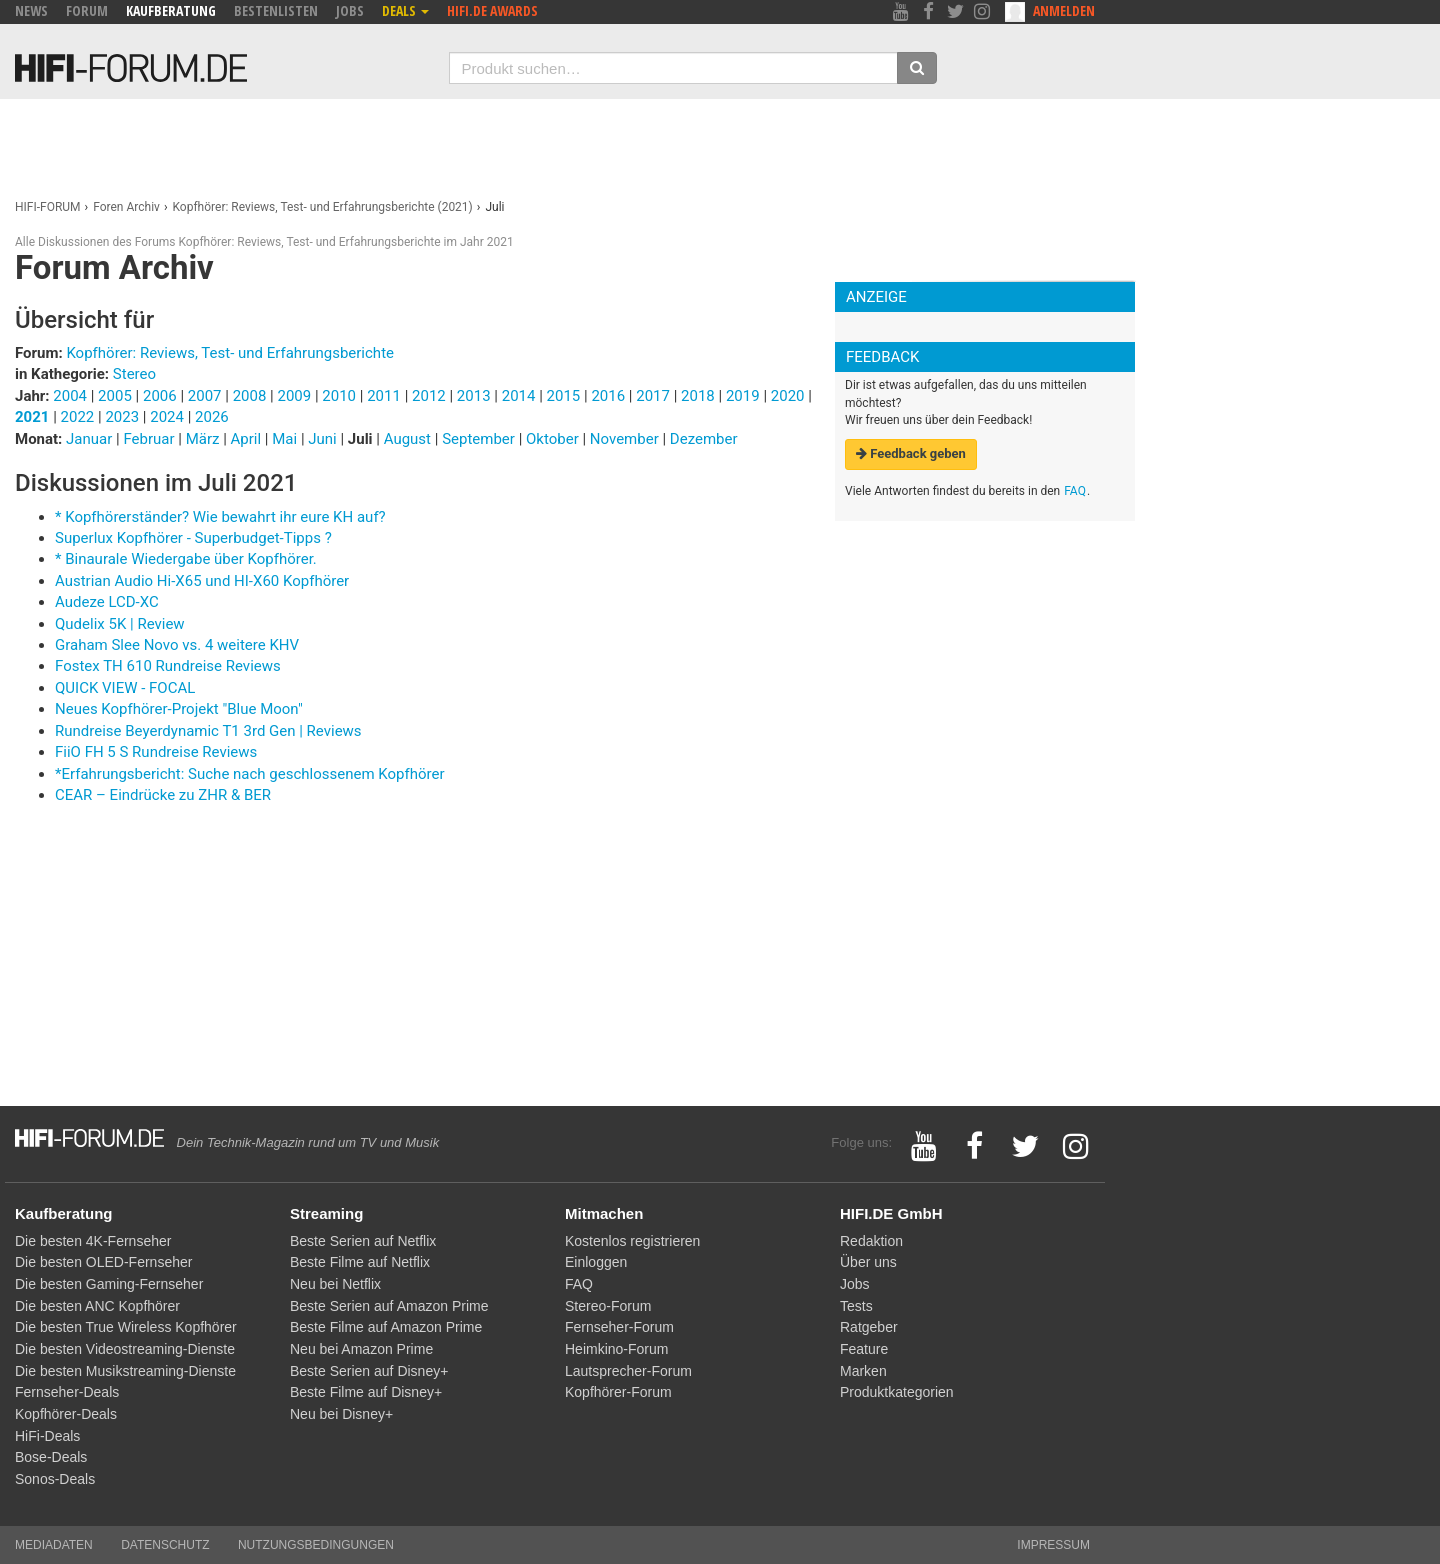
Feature (864, 1349)
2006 (160, 396)
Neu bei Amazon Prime (361, 1349)
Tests (856, 1306)
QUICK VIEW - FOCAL (125, 688)
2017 (653, 396)
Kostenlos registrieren (632, 1241)
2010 (339, 396)
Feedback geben (911, 453)
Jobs (350, 10)
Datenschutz (165, 1545)
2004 (70, 396)
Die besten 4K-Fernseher (93, 1241)
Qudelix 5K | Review (120, 624)
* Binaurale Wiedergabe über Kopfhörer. (186, 559)
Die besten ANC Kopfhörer (97, 1306)
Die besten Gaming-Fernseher (109, 1284)
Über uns (868, 1262)
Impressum (1053, 1545)
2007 (205, 396)
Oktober (554, 439)
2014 (519, 396)
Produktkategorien (897, 1392)
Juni (324, 439)
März (205, 439)
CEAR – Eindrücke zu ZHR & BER (163, 795)
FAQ (1075, 491)
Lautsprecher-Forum (628, 1371)
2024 (167, 417)
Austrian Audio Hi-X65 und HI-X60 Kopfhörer (202, 581)
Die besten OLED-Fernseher (103, 1262)
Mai (286, 439)
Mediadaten (54, 1545)
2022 (78, 417)
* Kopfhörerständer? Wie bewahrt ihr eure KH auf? (220, 517)
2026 (212, 417)
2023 (122, 417)
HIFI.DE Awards (492, 10)
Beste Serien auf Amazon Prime (389, 1306)
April (248, 439)
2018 (698, 396)
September (480, 439)
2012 (429, 396)
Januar (91, 439)
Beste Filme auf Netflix (360, 1262)
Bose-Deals (51, 1457)
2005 (115, 396)
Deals (405, 10)
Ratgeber (869, 1327)
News (31, 10)
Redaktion (871, 1241)
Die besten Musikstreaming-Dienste (125, 1371)
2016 (608, 396)
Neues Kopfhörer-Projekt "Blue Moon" (179, 709)
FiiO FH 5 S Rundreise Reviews (156, 752)
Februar (150, 439)
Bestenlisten (276, 10)
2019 (743, 396)
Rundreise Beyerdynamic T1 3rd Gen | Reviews (208, 731)
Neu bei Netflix (335, 1284)
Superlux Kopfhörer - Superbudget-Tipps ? (193, 538)
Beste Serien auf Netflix (363, 1241)
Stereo (134, 374)
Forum (87, 10)
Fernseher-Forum (619, 1327)
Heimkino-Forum (616, 1349)
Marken (863, 1371)
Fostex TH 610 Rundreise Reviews (168, 666)
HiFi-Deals (47, 1436)
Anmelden (1064, 10)
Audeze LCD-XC (107, 602)
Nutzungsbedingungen (316, 1545)
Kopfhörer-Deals (66, 1414)
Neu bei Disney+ (341, 1414)
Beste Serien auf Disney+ (369, 1371)
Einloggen (596, 1262)
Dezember (704, 439)
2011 (384, 396)
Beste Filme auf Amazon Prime (386, 1327)
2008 (250, 396)
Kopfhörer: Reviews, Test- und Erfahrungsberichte (230, 353)
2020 (788, 396)
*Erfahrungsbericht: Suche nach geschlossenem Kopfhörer (250, 774)
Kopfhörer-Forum (618, 1392)
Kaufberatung (171, 10)
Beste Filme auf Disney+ (366, 1392)
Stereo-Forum (608, 1306)
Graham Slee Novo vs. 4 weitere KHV (177, 645)
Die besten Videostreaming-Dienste (125, 1349)
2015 (564, 396)
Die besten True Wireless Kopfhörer (126, 1327)
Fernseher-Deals (67, 1392)
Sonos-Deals (55, 1479)
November (626, 439)
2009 (294, 396)
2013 (474, 396)
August (409, 439)
